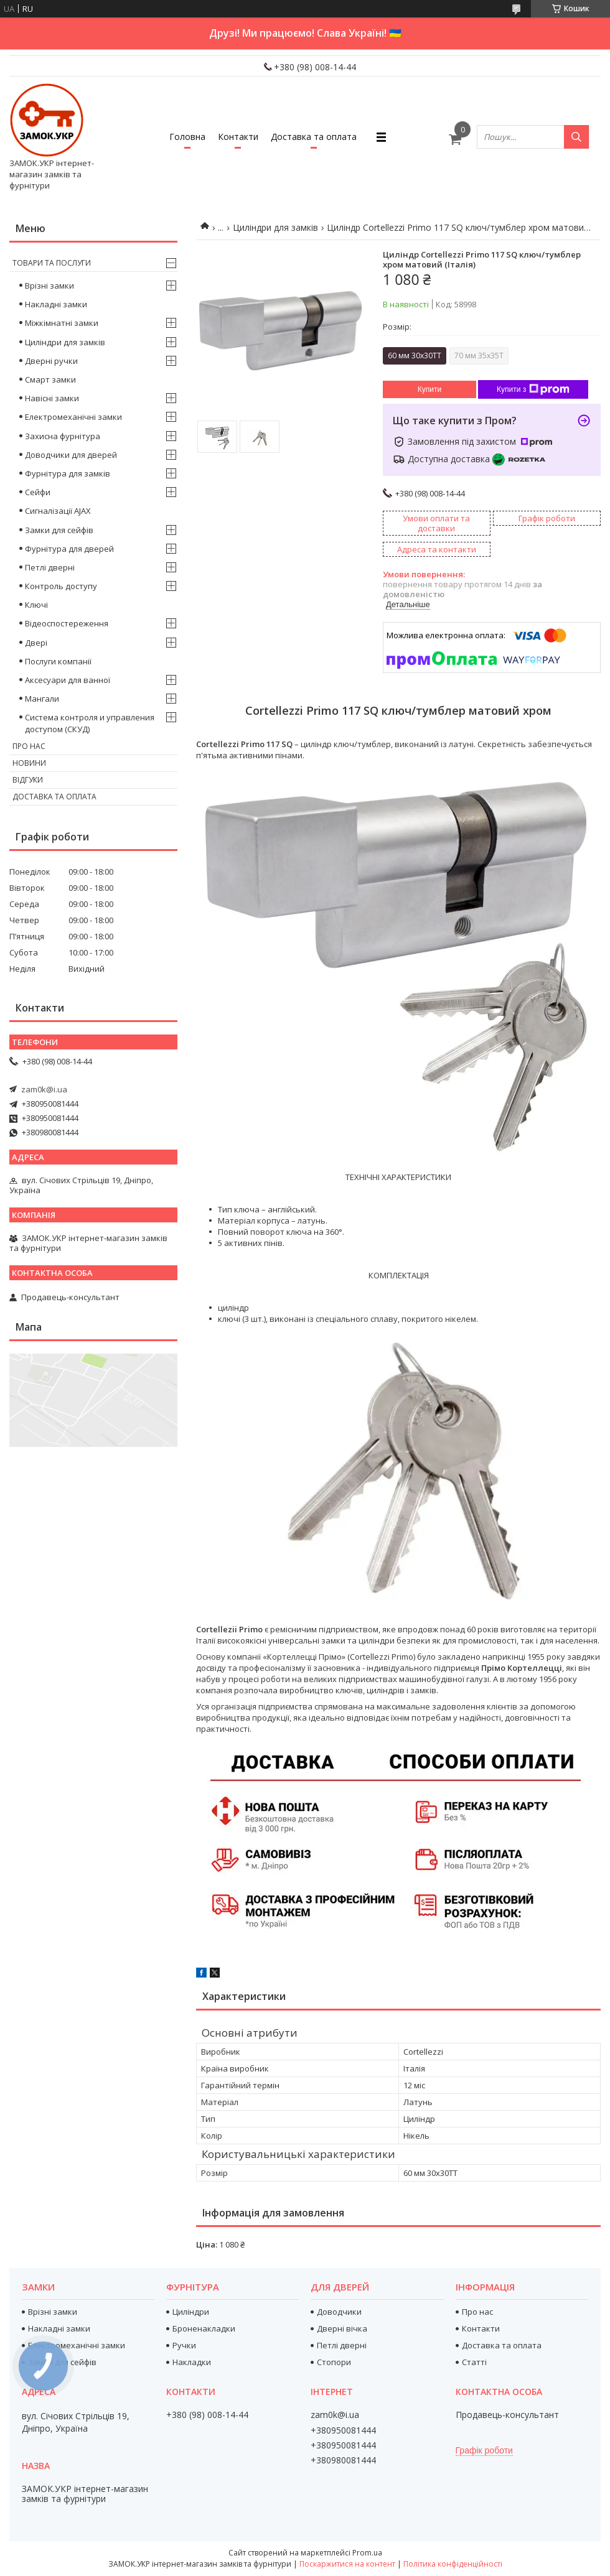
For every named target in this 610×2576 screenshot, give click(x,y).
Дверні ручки (51, 360)
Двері (36, 642)
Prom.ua (367, 2552)
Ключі (36, 604)
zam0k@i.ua (44, 1089)
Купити (429, 389)
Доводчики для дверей (71, 454)
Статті (474, 2362)
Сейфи (37, 492)
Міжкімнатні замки (61, 322)
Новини (29, 763)
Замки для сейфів (59, 530)
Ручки (184, 2345)
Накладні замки (56, 304)
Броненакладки (203, 2328)
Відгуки (27, 779)
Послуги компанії (58, 661)
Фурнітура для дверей (69, 548)
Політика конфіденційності (452, 2564)
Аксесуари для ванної (67, 680)
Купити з (533, 389)
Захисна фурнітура (62, 436)
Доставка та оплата (314, 136)
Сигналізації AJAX (58, 510)
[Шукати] (576, 137)
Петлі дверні (50, 567)
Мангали (42, 698)
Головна (187, 136)
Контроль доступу (61, 586)
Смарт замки (50, 379)
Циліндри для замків (275, 227)
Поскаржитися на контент (347, 2564)
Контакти (238, 136)
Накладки (191, 2362)
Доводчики (339, 2311)
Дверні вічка (342, 2328)
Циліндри (190, 2311)
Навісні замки (52, 398)
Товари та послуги (51, 263)
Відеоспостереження (66, 623)
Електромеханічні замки (73, 416)
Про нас (28, 746)
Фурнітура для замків (67, 473)
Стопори (334, 2362)
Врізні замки (49, 285)
